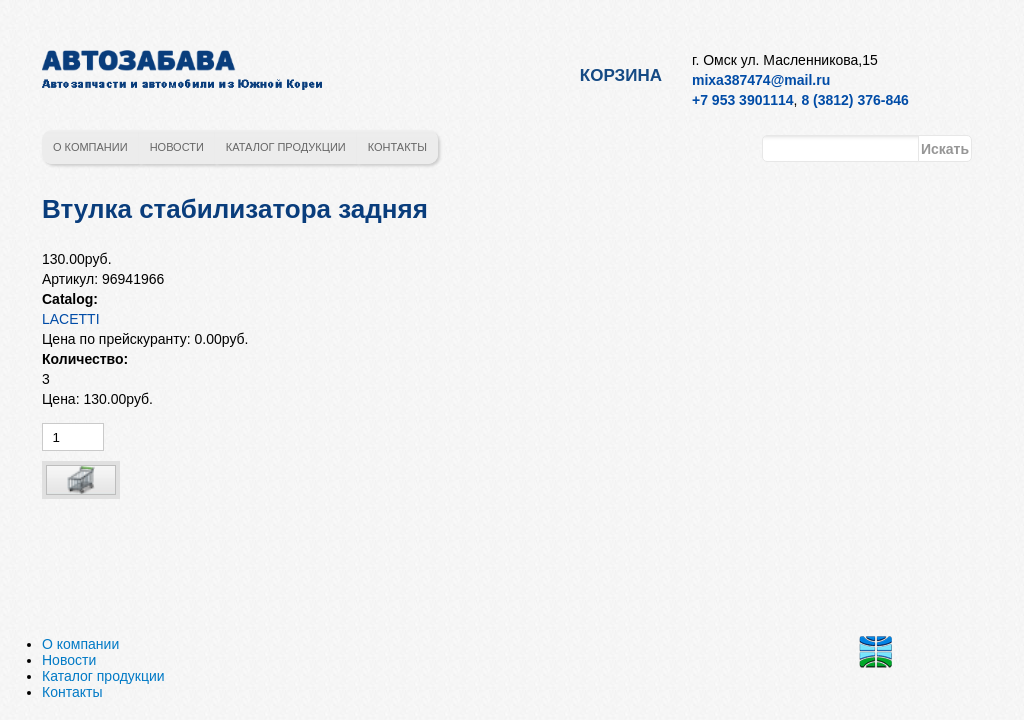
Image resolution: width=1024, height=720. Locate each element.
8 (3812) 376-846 (854, 100)
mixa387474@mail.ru (761, 80)
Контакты (397, 147)
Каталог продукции (286, 147)
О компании (90, 147)
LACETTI (71, 319)
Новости (177, 147)
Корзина (621, 75)
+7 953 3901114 (743, 100)
